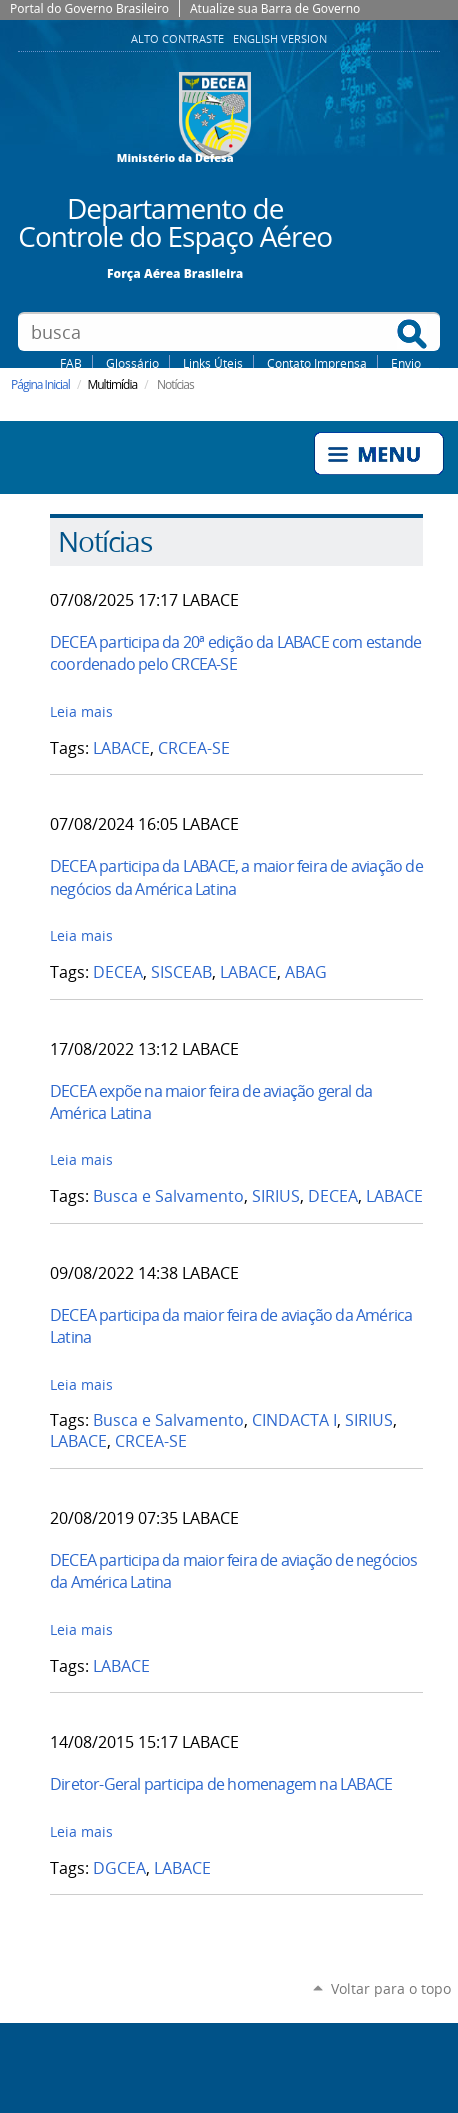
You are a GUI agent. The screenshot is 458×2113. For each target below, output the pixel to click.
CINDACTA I (294, 1420)
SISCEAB (181, 972)
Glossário (132, 363)
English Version (280, 39)
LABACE (121, 748)
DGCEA (119, 1868)
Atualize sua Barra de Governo (275, 8)
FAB (71, 363)
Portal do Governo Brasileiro (89, 8)
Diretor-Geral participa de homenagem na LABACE (221, 1784)
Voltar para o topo (391, 1988)
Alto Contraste (179, 39)
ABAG (306, 972)
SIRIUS (276, 1196)
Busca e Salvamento (168, 1196)
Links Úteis (213, 363)
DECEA (118, 972)
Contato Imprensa (317, 363)
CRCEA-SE (194, 748)
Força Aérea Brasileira (175, 272)
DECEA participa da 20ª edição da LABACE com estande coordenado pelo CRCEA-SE (235, 653)
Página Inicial (40, 384)
